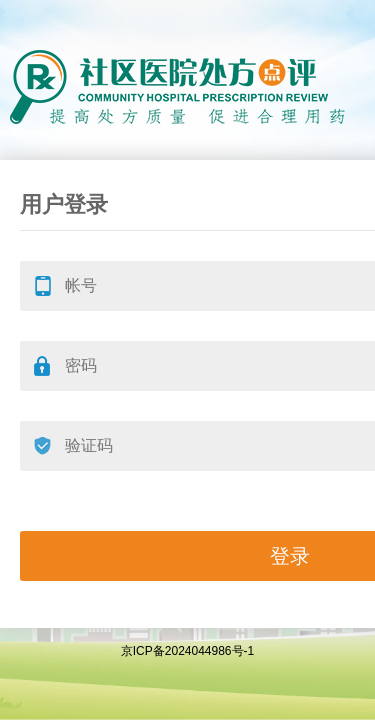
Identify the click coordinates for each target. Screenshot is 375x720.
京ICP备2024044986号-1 (187, 651)
